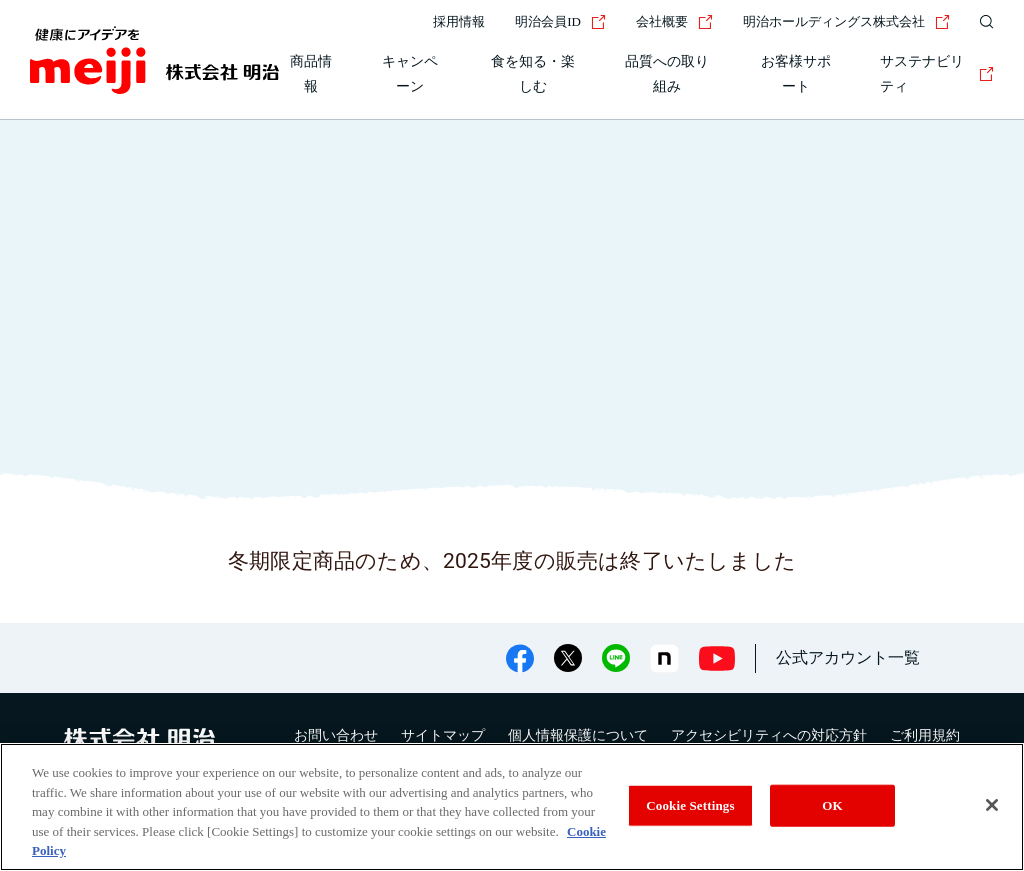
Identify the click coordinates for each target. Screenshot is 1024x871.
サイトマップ (443, 735)
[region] (512, 807)
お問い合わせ (336, 735)
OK (832, 805)
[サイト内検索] (982, 22)
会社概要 (674, 21)
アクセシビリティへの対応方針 (769, 735)
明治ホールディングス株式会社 (846, 21)
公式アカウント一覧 (848, 657)
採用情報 (459, 21)
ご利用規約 (925, 735)
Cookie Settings (690, 805)
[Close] (992, 805)
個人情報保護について (578, 735)
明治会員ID (560, 21)
